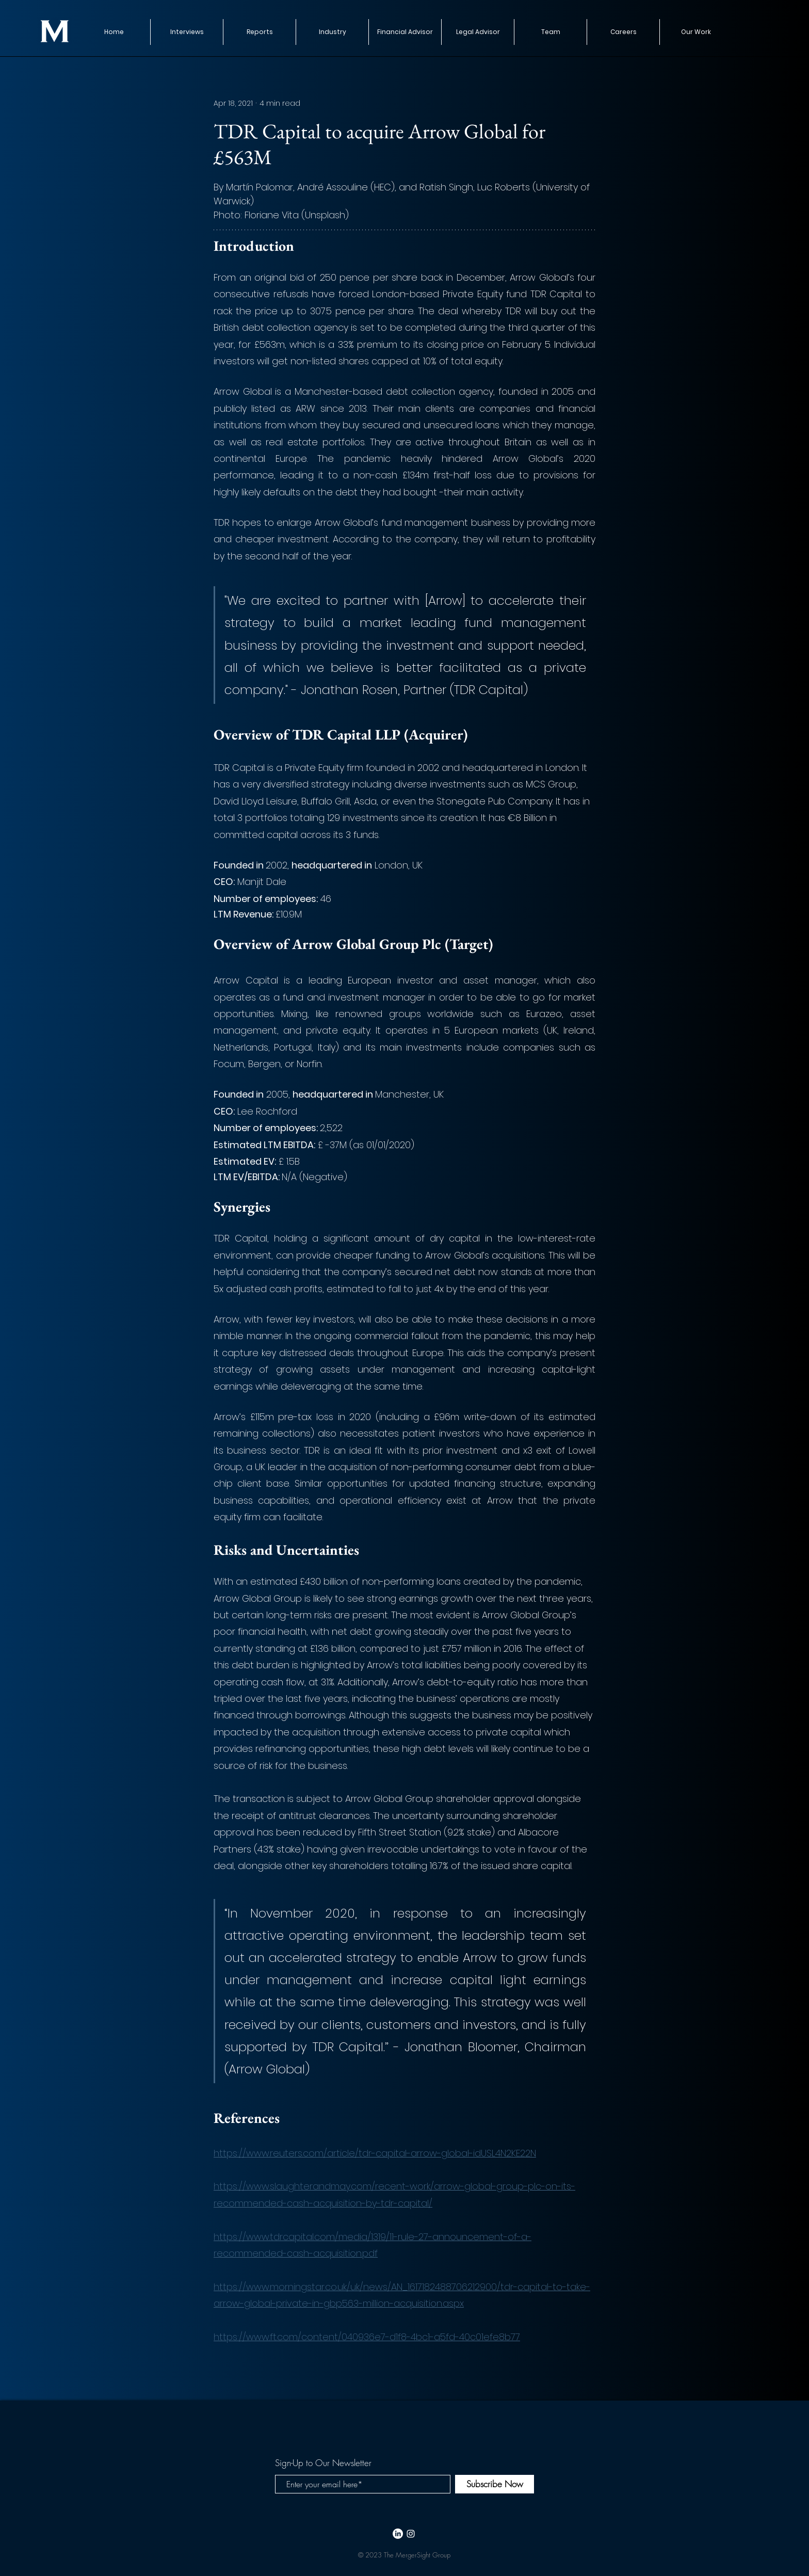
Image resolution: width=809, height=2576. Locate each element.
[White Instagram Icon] (411, 2534)
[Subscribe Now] (494, 2484)
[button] (259, 32)
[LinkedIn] (398, 2534)
